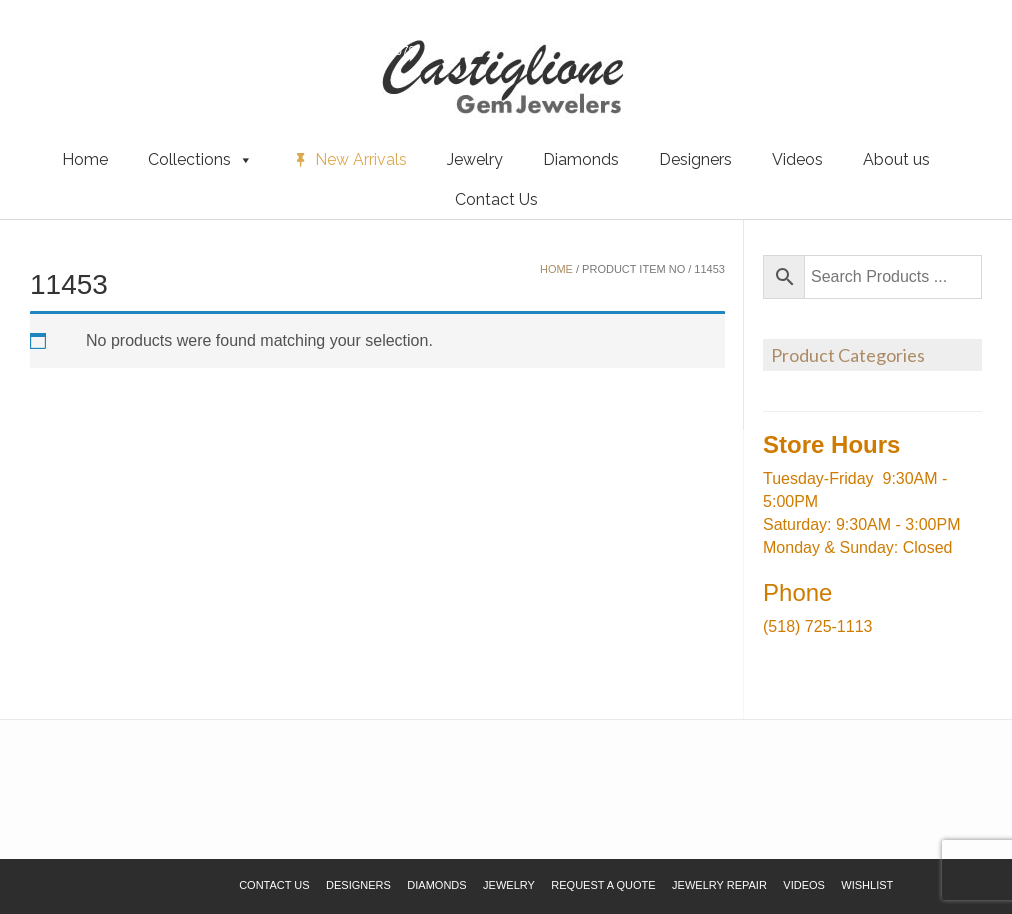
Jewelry (475, 159)
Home (85, 159)
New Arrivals (361, 159)
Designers (695, 159)
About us (896, 159)
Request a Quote (133, 49)
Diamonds (581, 159)
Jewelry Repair (719, 885)
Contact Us (496, 199)
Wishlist (45, 49)
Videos (797, 159)
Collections (200, 160)
